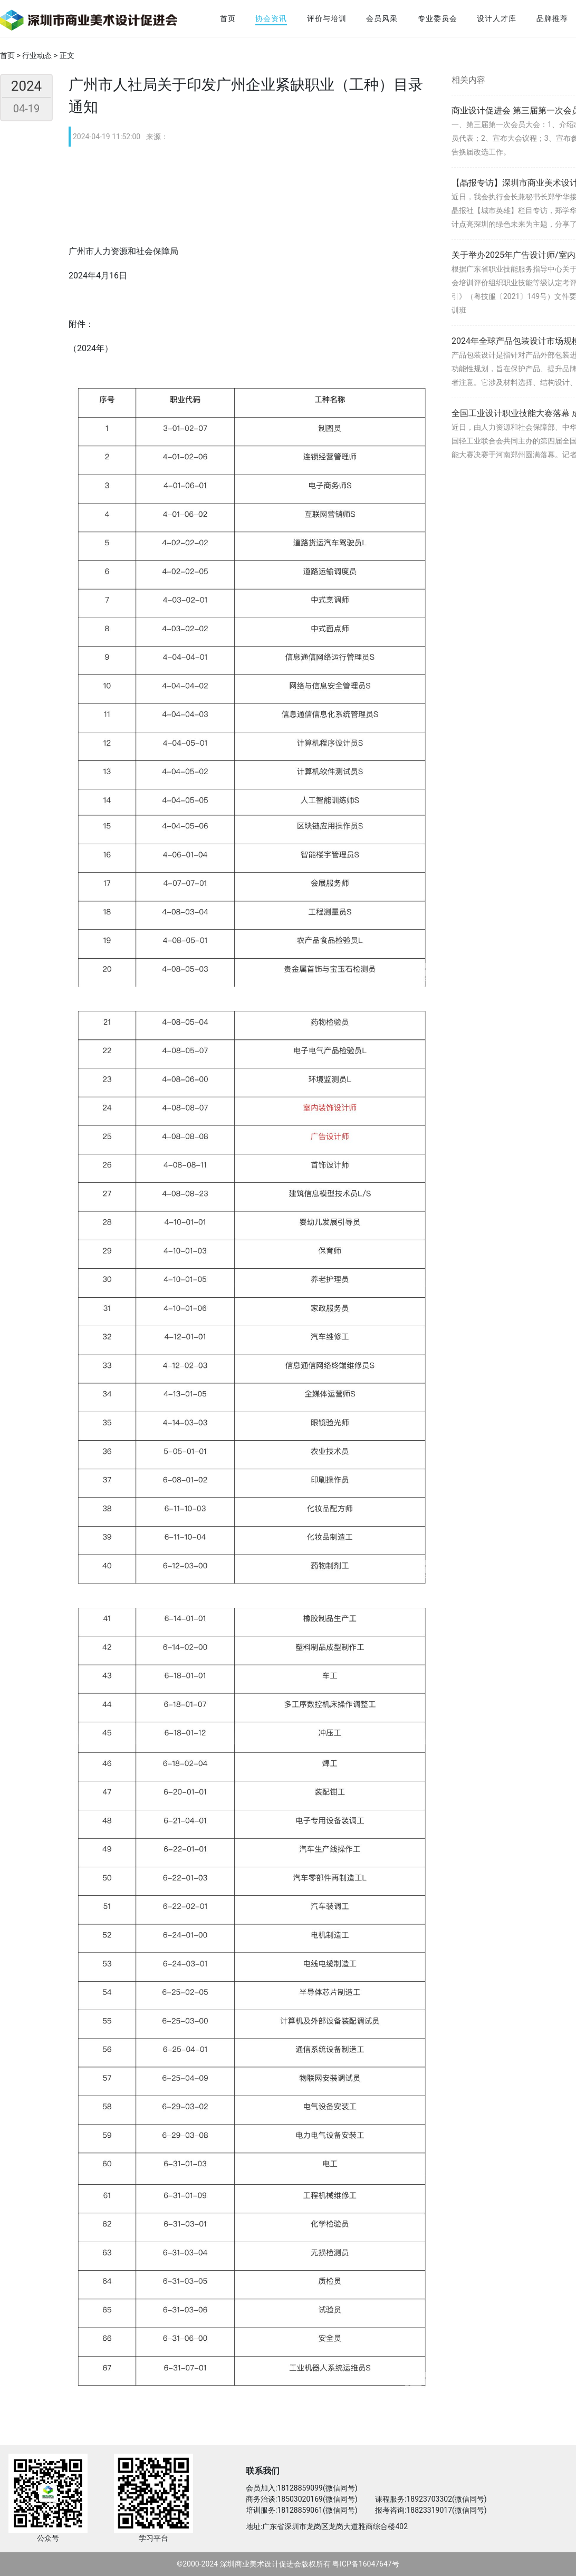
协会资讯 (271, 18)
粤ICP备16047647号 (365, 2564)
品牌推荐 (552, 18)
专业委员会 (437, 18)
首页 (228, 18)
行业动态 (37, 55)
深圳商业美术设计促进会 (260, 2564)
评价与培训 (327, 18)
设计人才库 (496, 18)
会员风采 (382, 18)
